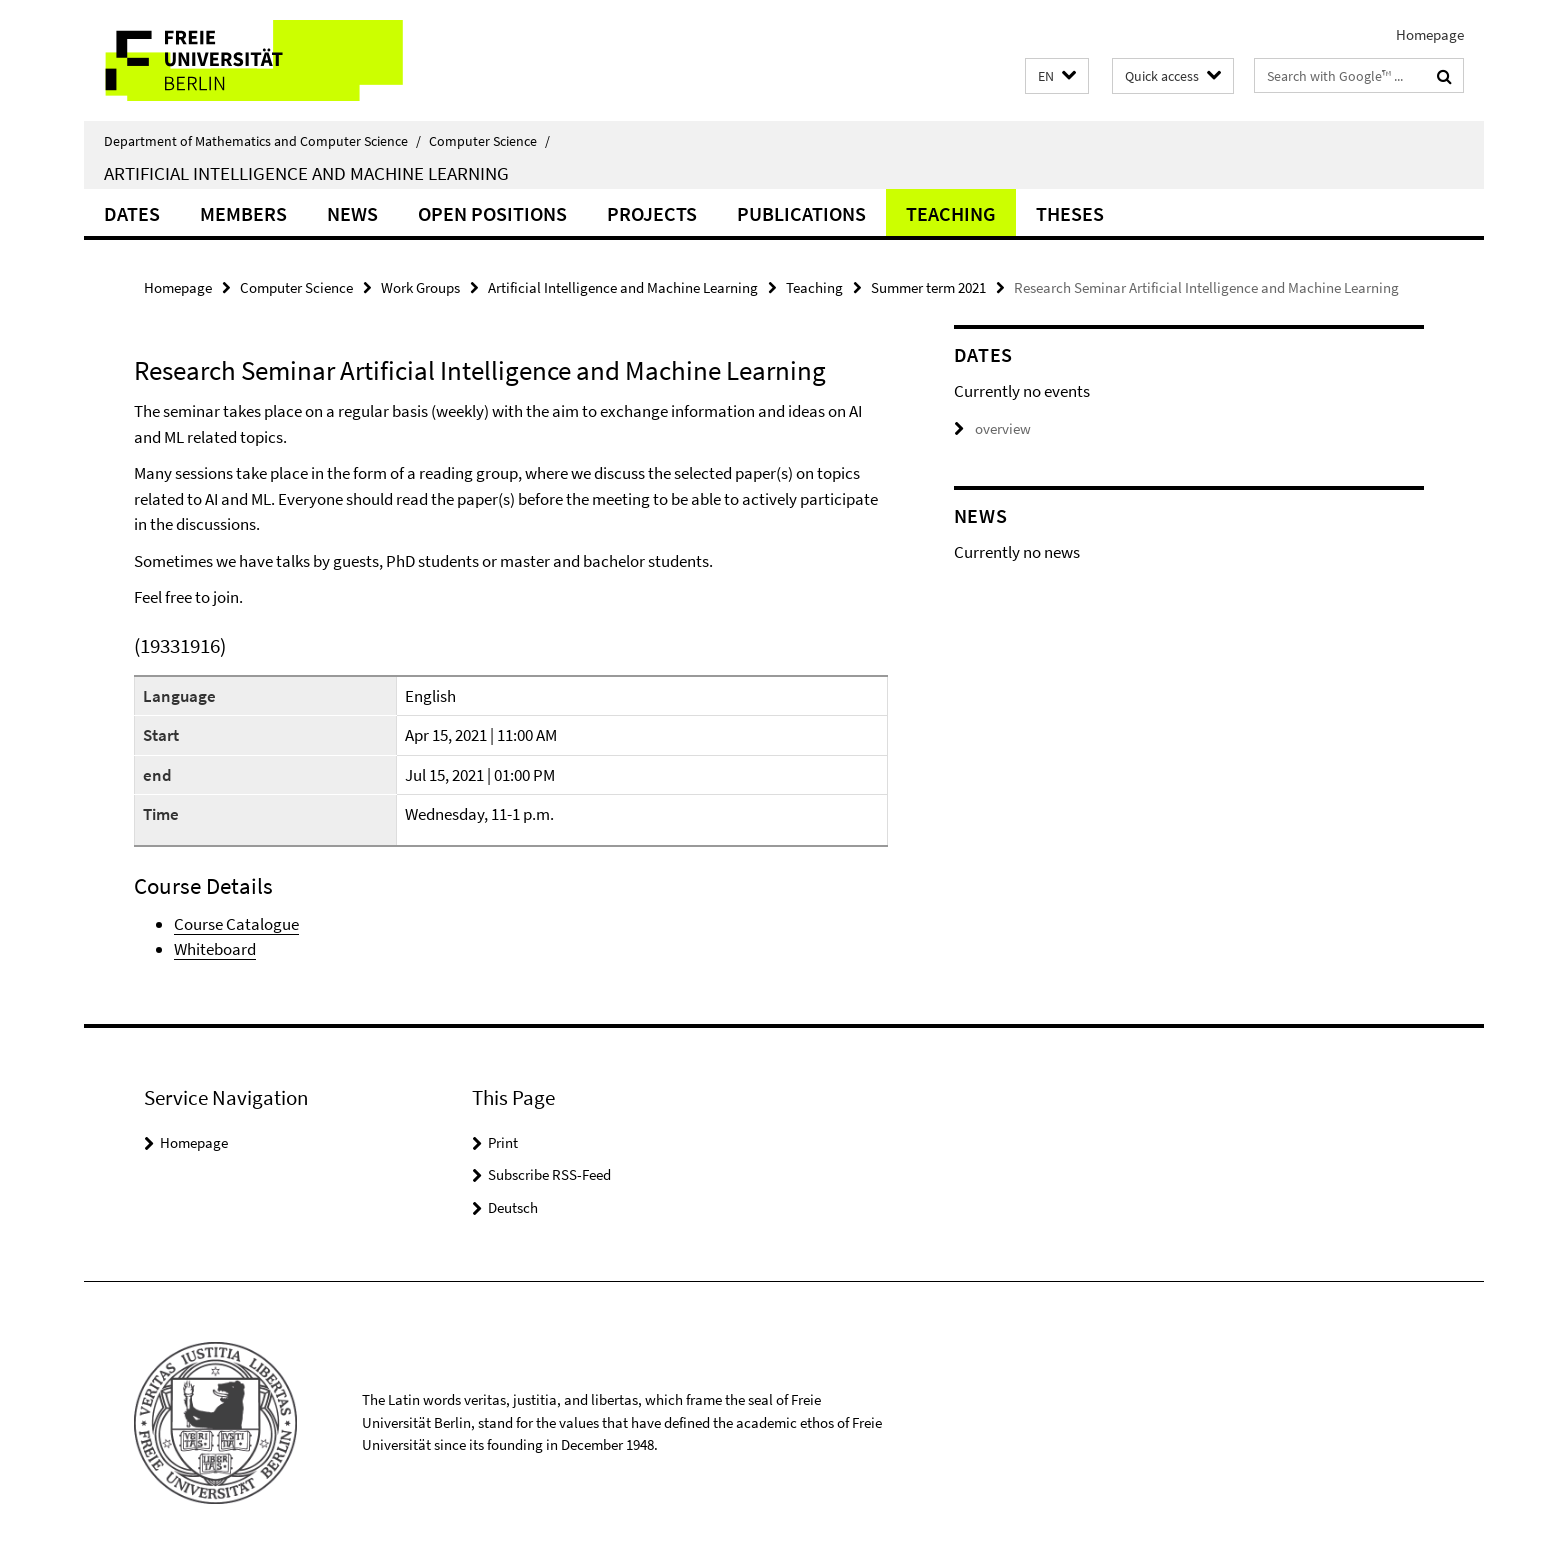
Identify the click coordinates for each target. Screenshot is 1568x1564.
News (352, 213)
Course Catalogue (236, 924)
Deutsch (513, 1207)
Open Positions (492, 213)
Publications (801, 213)
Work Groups (420, 287)
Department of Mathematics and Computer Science (262, 141)
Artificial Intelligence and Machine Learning (306, 173)
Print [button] (503, 1142)
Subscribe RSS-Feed (549, 1174)
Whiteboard (215, 949)
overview (992, 428)
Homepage (1430, 34)
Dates (132, 213)
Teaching (951, 213)
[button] (1057, 76)
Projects (652, 213)
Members (243, 213)
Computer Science (489, 141)
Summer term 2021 (928, 287)
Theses (1070, 213)
